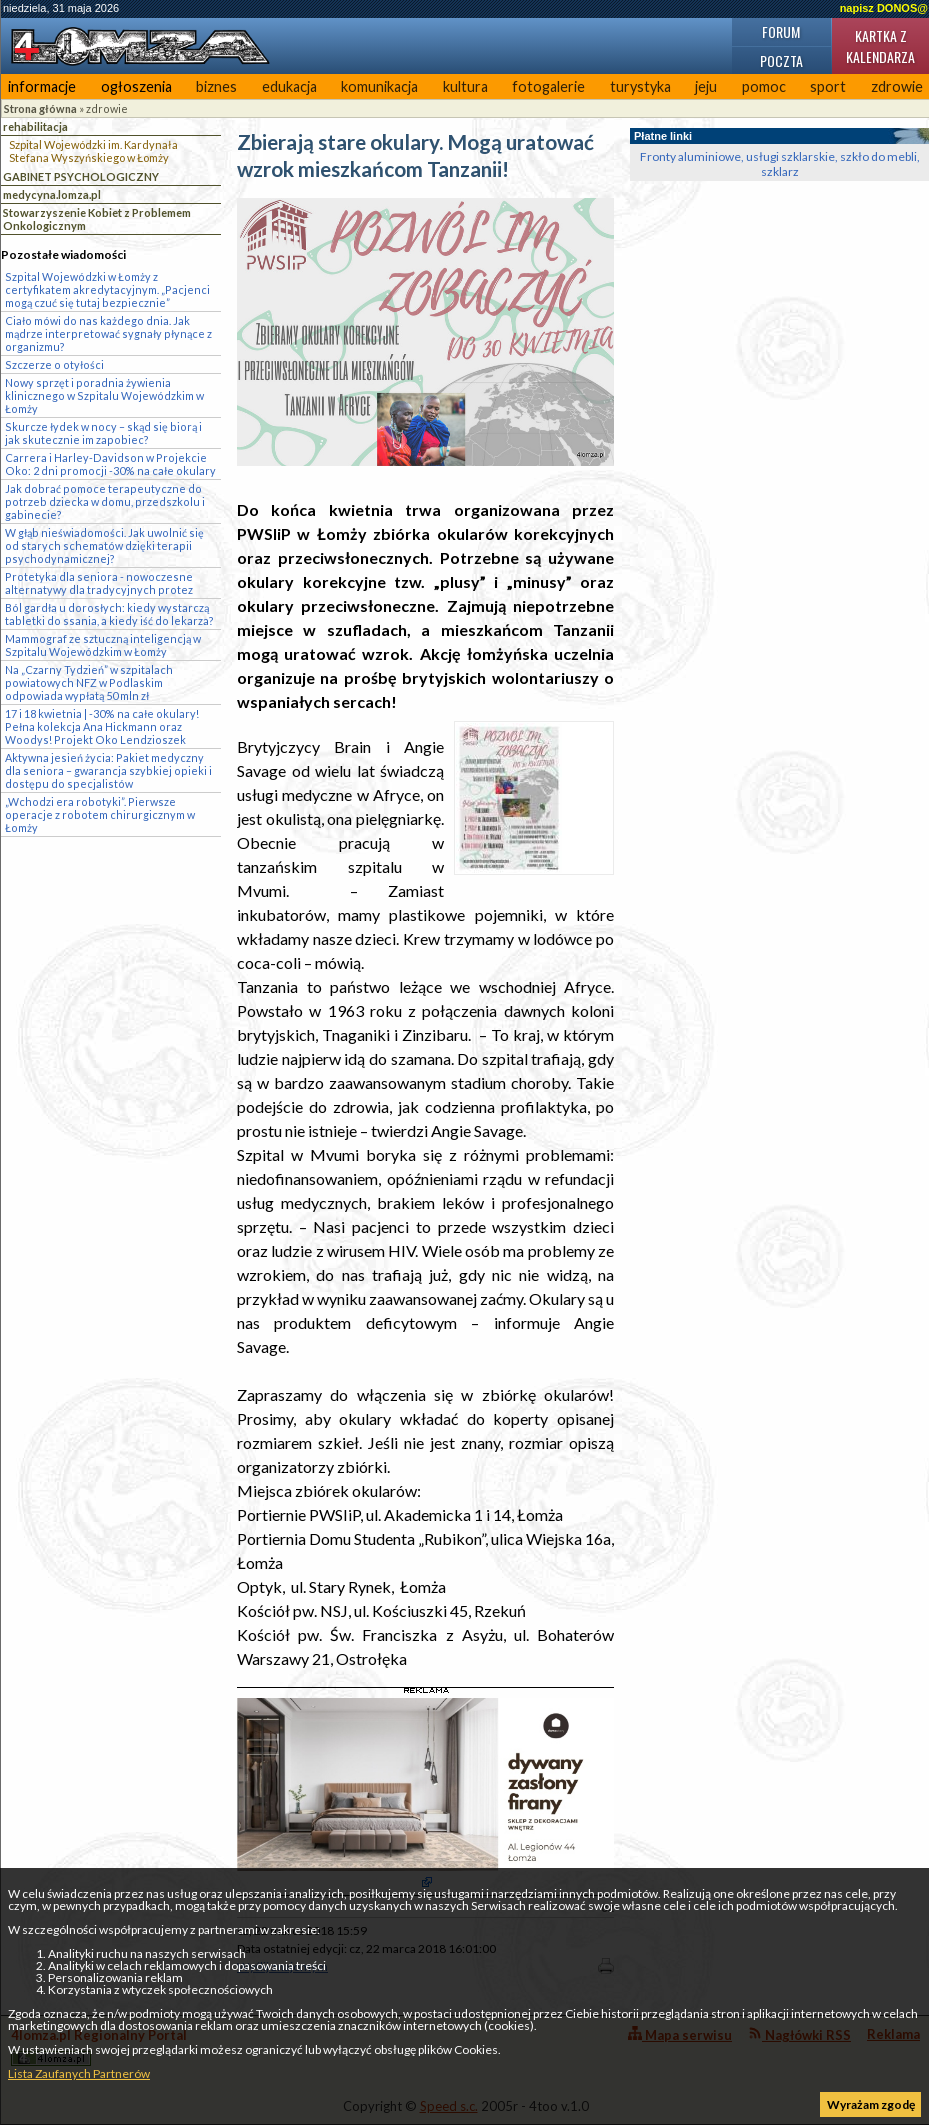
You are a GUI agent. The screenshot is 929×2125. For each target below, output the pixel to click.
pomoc (764, 86)
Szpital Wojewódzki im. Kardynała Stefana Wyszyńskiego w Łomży (93, 151)
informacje (42, 86)
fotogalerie (548, 86)
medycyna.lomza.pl (52, 194)
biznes (216, 86)
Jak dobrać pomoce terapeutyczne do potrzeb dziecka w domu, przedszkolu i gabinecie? (105, 501)
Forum (781, 31)
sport (828, 86)
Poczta (781, 60)
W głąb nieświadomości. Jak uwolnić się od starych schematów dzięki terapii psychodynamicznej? (104, 545)
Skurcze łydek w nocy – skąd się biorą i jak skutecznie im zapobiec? (103, 433)
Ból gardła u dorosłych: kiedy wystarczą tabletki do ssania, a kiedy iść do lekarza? (109, 614)
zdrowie (107, 108)
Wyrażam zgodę (871, 2104)
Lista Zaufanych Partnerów (79, 2073)
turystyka (640, 86)
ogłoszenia (136, 86)
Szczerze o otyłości (54, 364)
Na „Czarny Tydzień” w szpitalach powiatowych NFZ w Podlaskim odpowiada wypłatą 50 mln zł (89, 682)
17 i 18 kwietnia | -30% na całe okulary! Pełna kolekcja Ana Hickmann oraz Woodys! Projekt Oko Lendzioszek (102, 726)
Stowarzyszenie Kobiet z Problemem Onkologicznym (97, 219)
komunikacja (379, 86)
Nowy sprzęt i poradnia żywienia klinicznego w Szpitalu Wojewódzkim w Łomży (104, 395)
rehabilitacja (35, 126)
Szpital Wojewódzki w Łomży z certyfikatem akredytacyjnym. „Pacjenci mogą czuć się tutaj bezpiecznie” (107, 289)
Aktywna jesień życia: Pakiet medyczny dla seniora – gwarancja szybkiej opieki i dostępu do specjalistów (108, 770)
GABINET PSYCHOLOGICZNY (81, 176)
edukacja (289, 86)
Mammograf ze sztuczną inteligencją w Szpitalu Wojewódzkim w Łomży (103, 645)
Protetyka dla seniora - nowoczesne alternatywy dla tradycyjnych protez (99, 583)
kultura (465, 86)
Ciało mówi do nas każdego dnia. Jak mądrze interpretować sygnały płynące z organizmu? (108, 333)
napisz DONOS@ (884, 8)
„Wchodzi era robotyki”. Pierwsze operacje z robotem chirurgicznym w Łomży (100, 814)
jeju (706, 86)
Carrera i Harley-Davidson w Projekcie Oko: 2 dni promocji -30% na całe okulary (110, 464)
